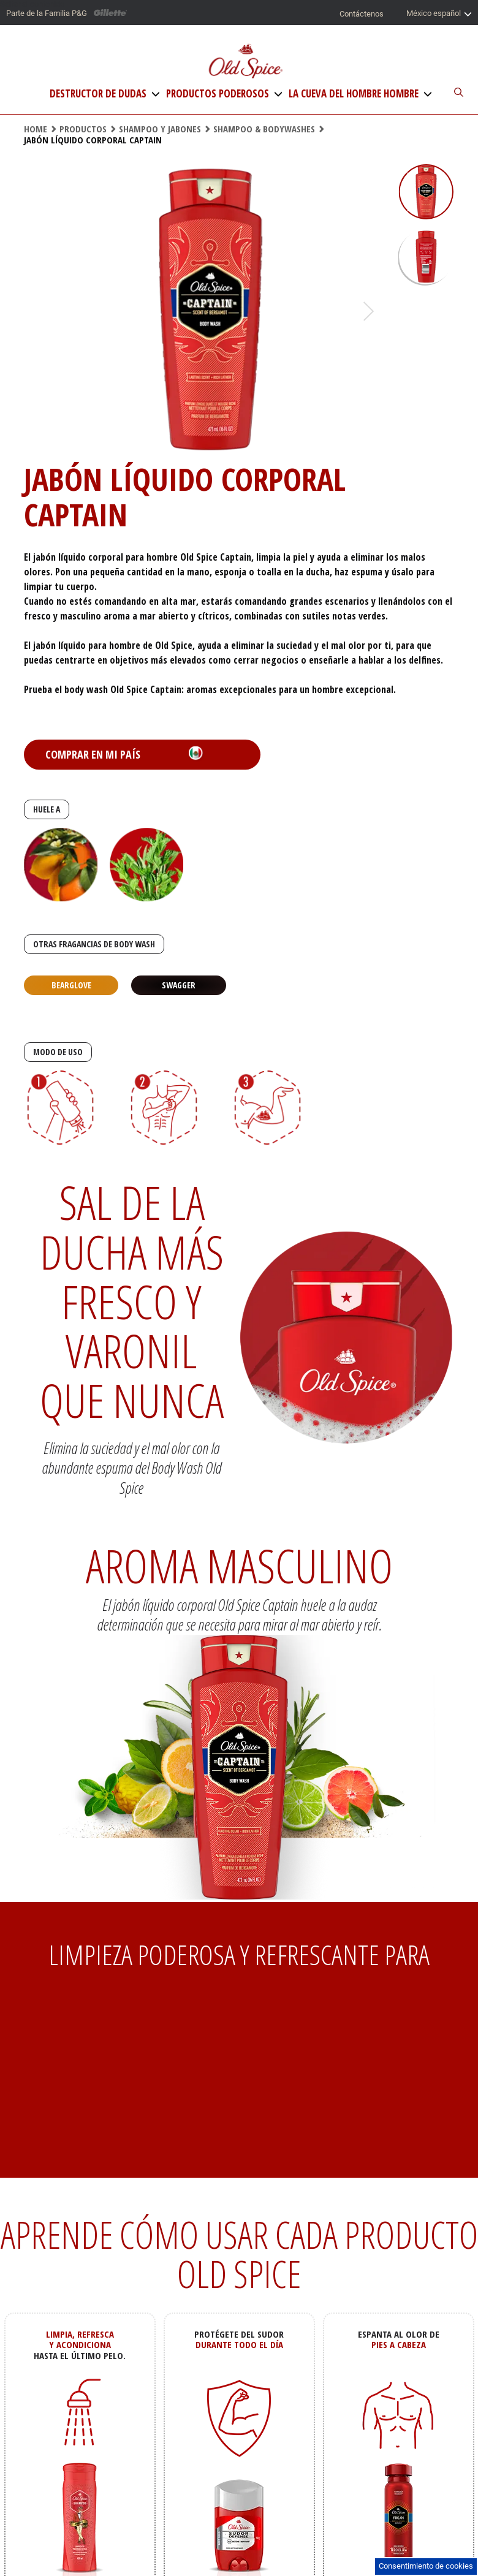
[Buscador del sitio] (452, 92)
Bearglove (71, 985)
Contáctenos (362, 13)
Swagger (178, 985)
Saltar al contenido (32, 4)
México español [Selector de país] (439, 13)
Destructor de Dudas (98, 94)
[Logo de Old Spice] (245, 62)
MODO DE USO (58, 1052)
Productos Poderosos (217, 94)
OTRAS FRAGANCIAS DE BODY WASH (94, 944)
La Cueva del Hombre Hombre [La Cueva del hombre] (354, 94)
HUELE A (46, 809)
